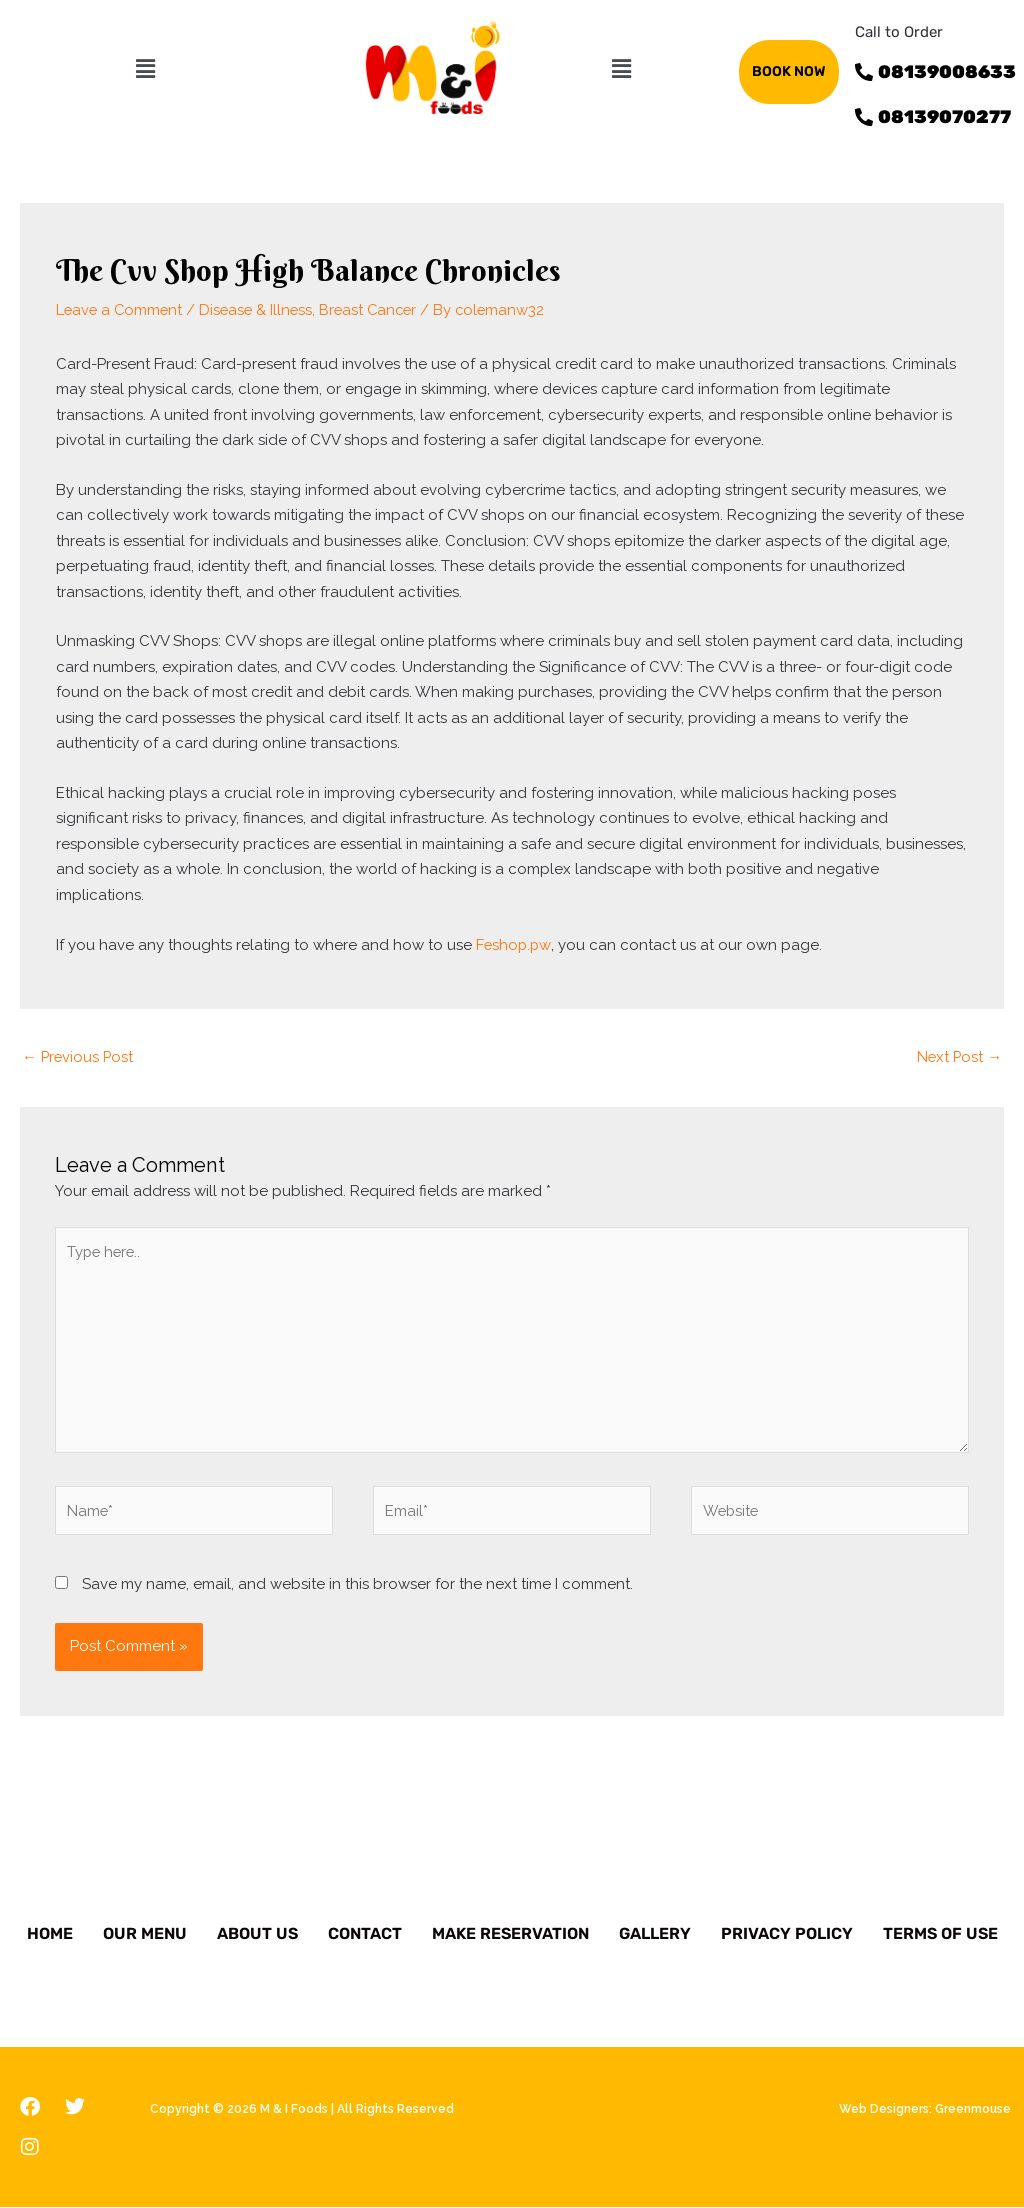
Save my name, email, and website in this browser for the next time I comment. (357, 1584)
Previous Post (79, 1054)
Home (50, 1934)
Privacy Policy (787, 1934)
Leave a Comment (121, 309)
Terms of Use (940, 1934)
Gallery (655, 1934)
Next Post (958, 1054)
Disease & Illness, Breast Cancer (315, 309)
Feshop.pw (514, 943)
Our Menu (145, 1934)
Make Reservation (510, 1934)
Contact (365, 1934)
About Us (257, 1934)
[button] (145, 68)
